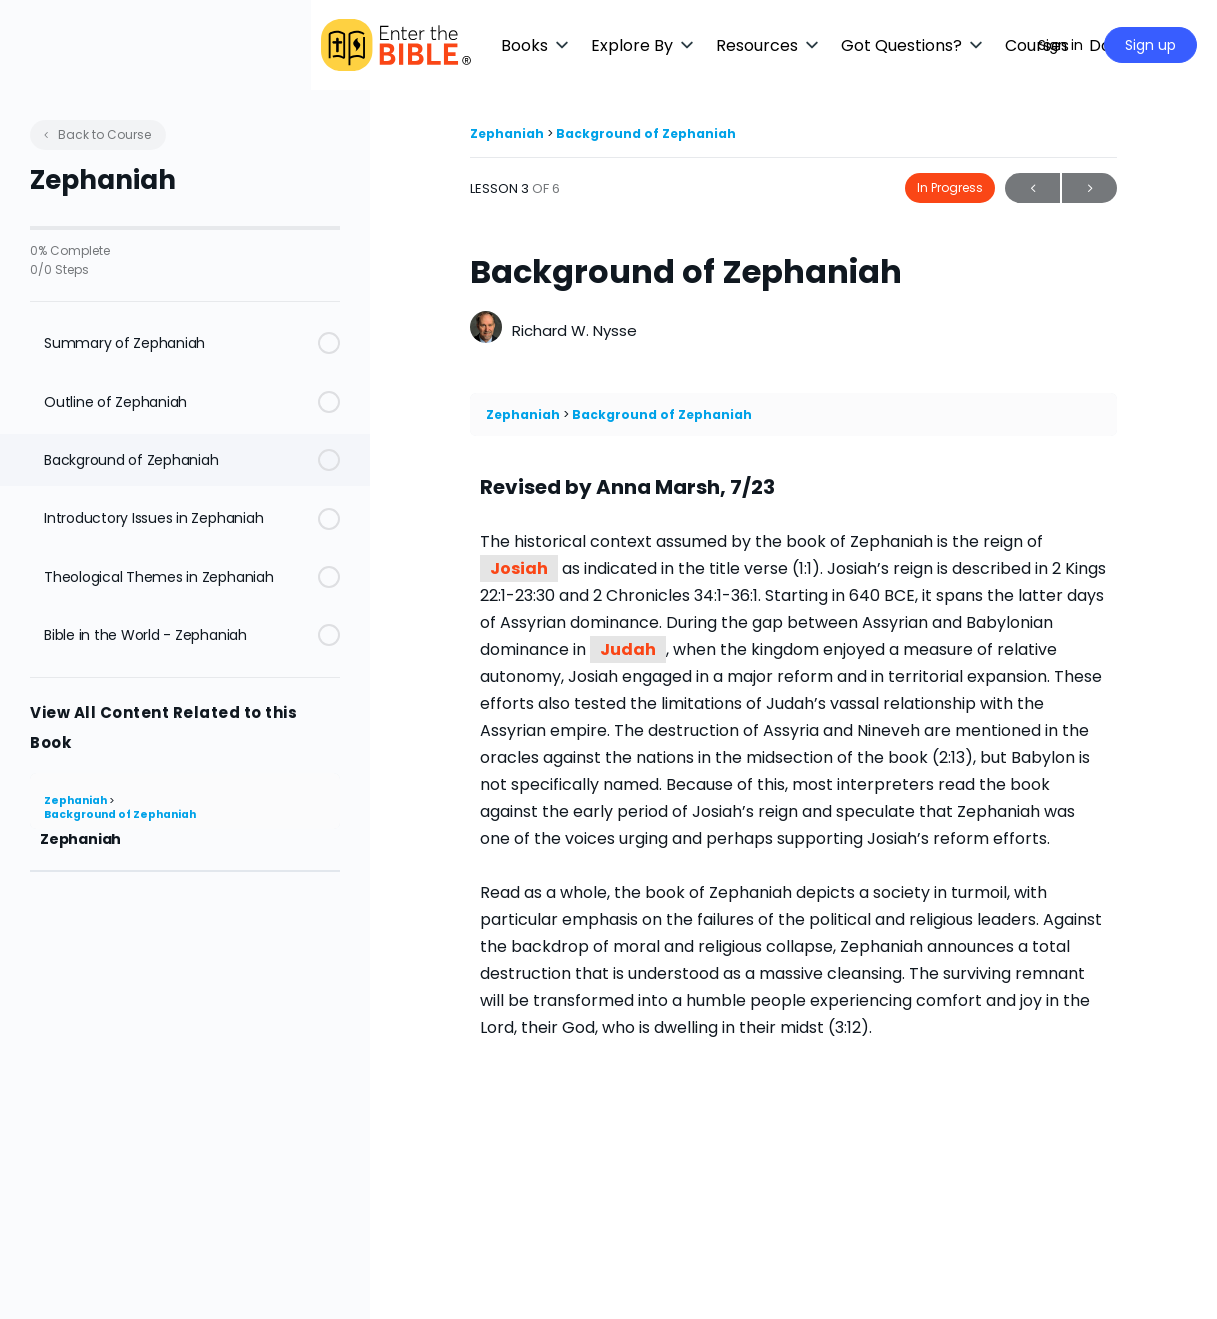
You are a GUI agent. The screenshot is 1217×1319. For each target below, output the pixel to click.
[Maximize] (994, 45)
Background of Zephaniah (120, 814)
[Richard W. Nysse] (486, 329)
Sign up (1150, 45)
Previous (1032, 188)
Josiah (519, 568)
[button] (595, 45)
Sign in (1060, 45)
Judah (628, 649)
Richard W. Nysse (574, 330)
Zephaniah (76, 800)
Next (1089, 188)
